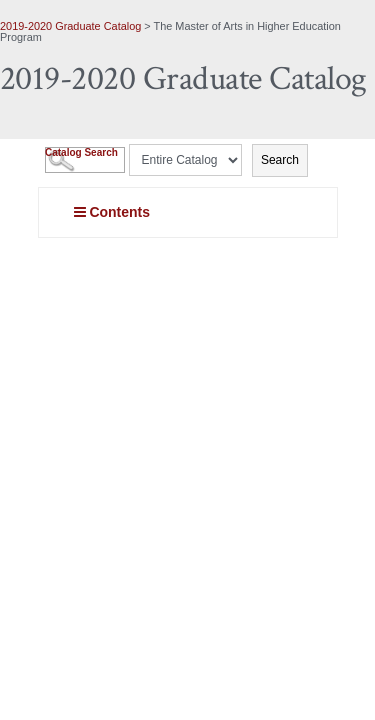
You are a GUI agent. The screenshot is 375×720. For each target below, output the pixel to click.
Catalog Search (81, 152)
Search (280, 160)
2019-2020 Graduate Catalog (70, 26)
